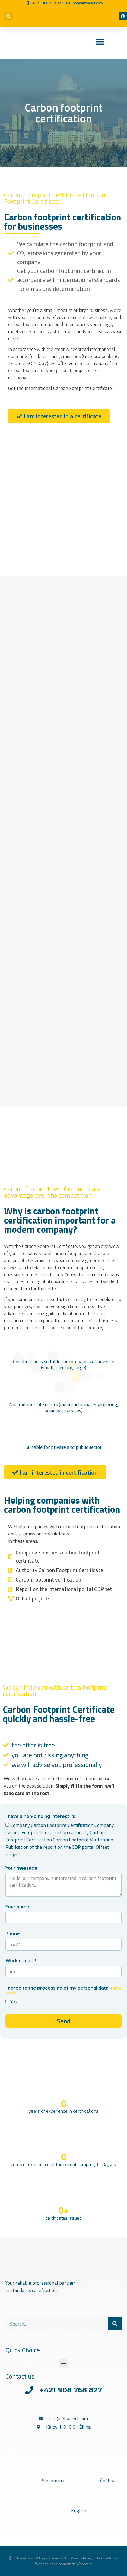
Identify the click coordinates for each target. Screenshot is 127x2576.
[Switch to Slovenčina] (38, 2481)
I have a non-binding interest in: (40, 1816)
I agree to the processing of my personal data (63, 1990)
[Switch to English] (55, 20)
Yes (13, 2001)
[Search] (115, 2323)
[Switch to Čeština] (92, 2481)
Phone (12, 1934)
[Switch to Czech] (77, 12)
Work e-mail (19, 1961)
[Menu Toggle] (100, 41)
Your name (17, 1907)
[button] (8, 16)
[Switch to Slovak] (54, 12)
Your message (21, 1868)
